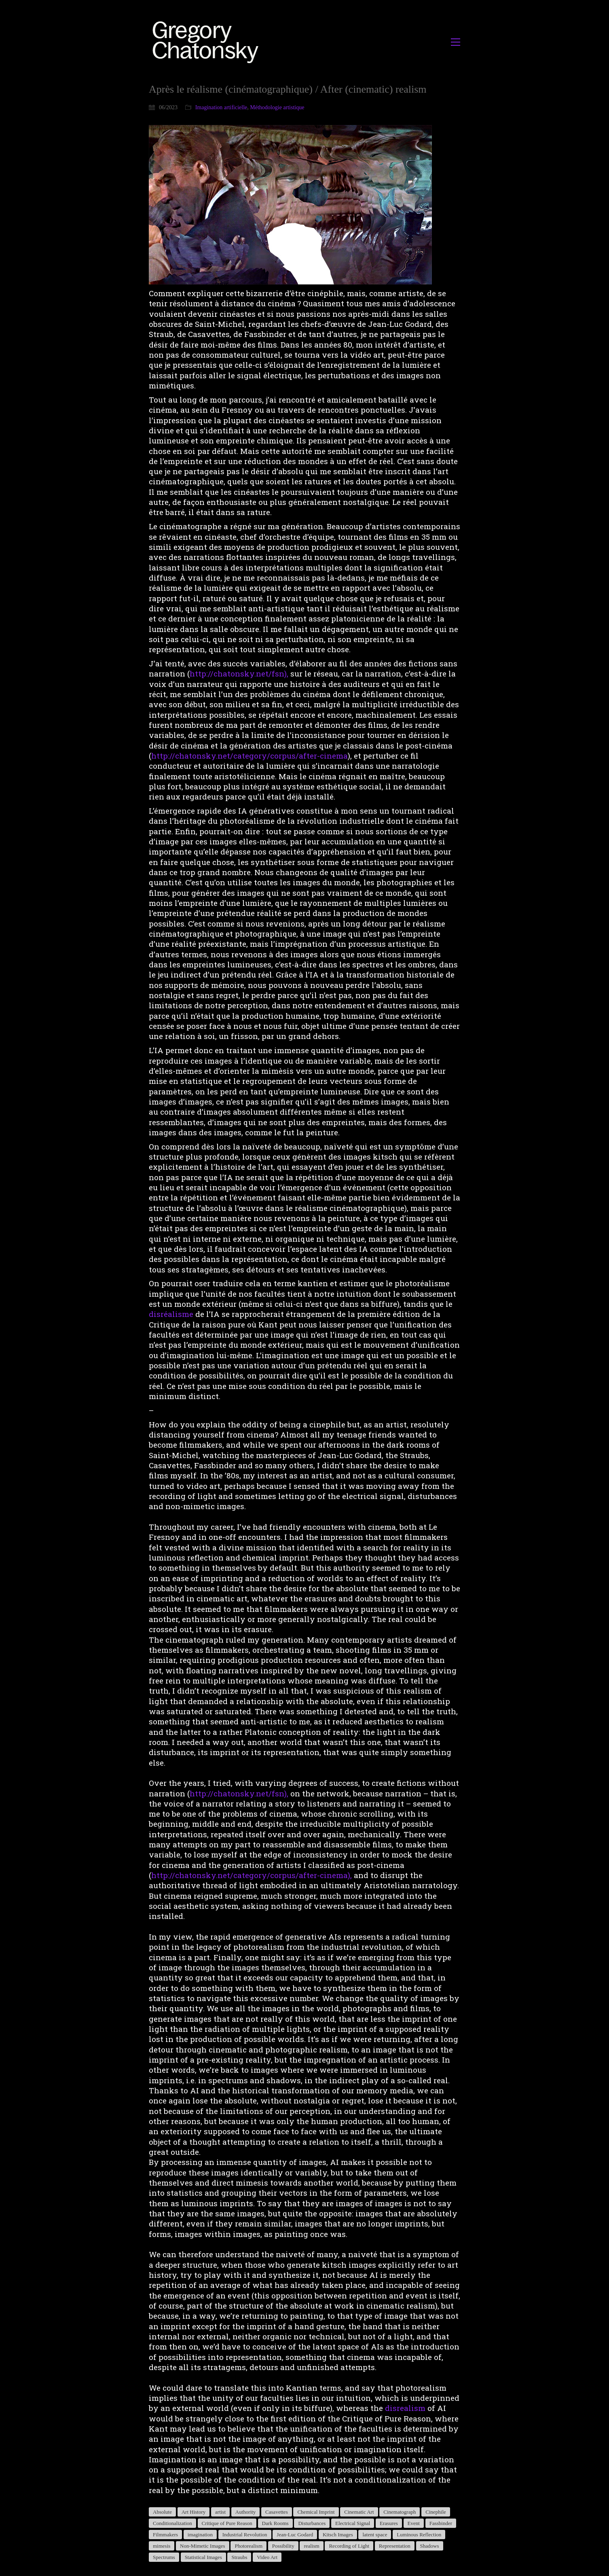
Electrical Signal (352, 2523)
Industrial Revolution (244, 2534)
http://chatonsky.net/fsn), (239, 673)
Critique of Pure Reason (227, 2523)
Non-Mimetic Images (202, 2546)
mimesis (161, 2546)
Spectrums (164, 2557)
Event (414, 2523)
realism (311, 2546)
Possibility (283, 2546)
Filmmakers (165, 2534)
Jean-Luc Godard (295, 2534)
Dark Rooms (275, 2523)
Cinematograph (399, 2512)
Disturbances (312, 2523)
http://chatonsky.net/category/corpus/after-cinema (249, 756)
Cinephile (435, 2512)
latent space (374, 2534)
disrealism (405, 2408)
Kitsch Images (338, 2534)
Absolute (162, 2512)
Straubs (239, 2557)
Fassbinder (440, 2523)
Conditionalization (172, 2523)
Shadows (429, 2546)
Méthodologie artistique (277, 107)
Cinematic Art (359, 2512)
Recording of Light (349, 2546)
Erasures (389, 2523)
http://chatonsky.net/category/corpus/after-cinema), (251, 1875)
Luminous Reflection (419, 2534)
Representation (394, 2546)
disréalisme (171, 1314)
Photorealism (248, 2546)
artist (220, 2512)
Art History (194, 2512)
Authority (245, 2512)
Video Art (267, 2557)
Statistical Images (203, 2557)
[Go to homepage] (207, 42)
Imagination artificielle (221, 107)
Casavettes (276, 2512)
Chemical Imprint (315, 2512)
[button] (455, 42)
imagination (200, 2534)
